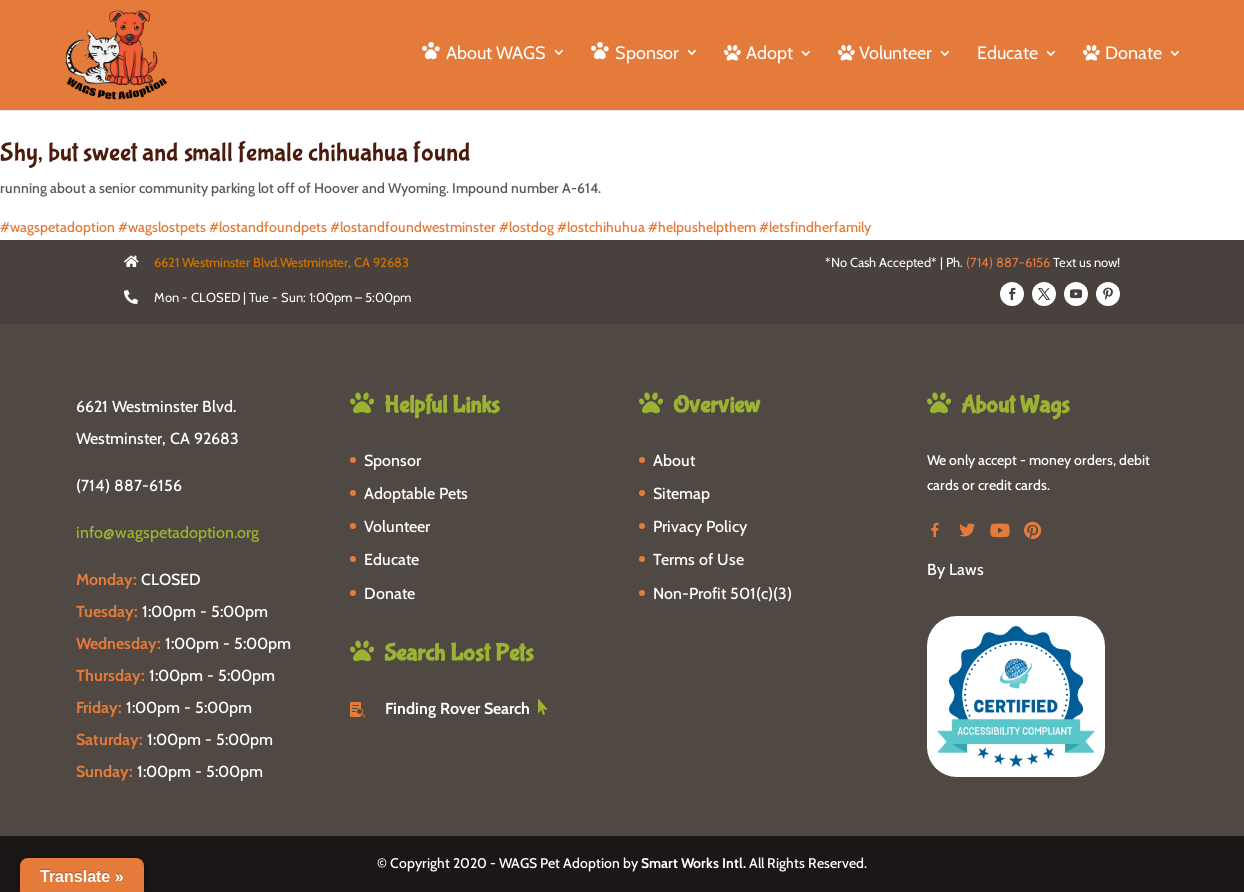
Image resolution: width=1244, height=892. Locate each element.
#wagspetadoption (57, 227)
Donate (389, 593)
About (674, 460)
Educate (1007, 55)
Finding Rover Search (457, 708)
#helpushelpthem (702, 227)
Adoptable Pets (416, 493)
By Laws (955, 569)
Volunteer (397, 526)
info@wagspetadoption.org (167, 532)
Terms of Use (698, 559)
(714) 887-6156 (1008, 262)
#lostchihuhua (601, 227)
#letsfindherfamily (815, 227)
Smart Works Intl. (693, 863)
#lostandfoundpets (268, 227)
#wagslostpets (162, 227)
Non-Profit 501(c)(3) (722, 593)
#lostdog (526, 227)
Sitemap (681, 493)
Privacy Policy (700, 526)
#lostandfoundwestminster (413, 227)
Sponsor (392, 460)
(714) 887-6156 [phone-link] (129, 485)
